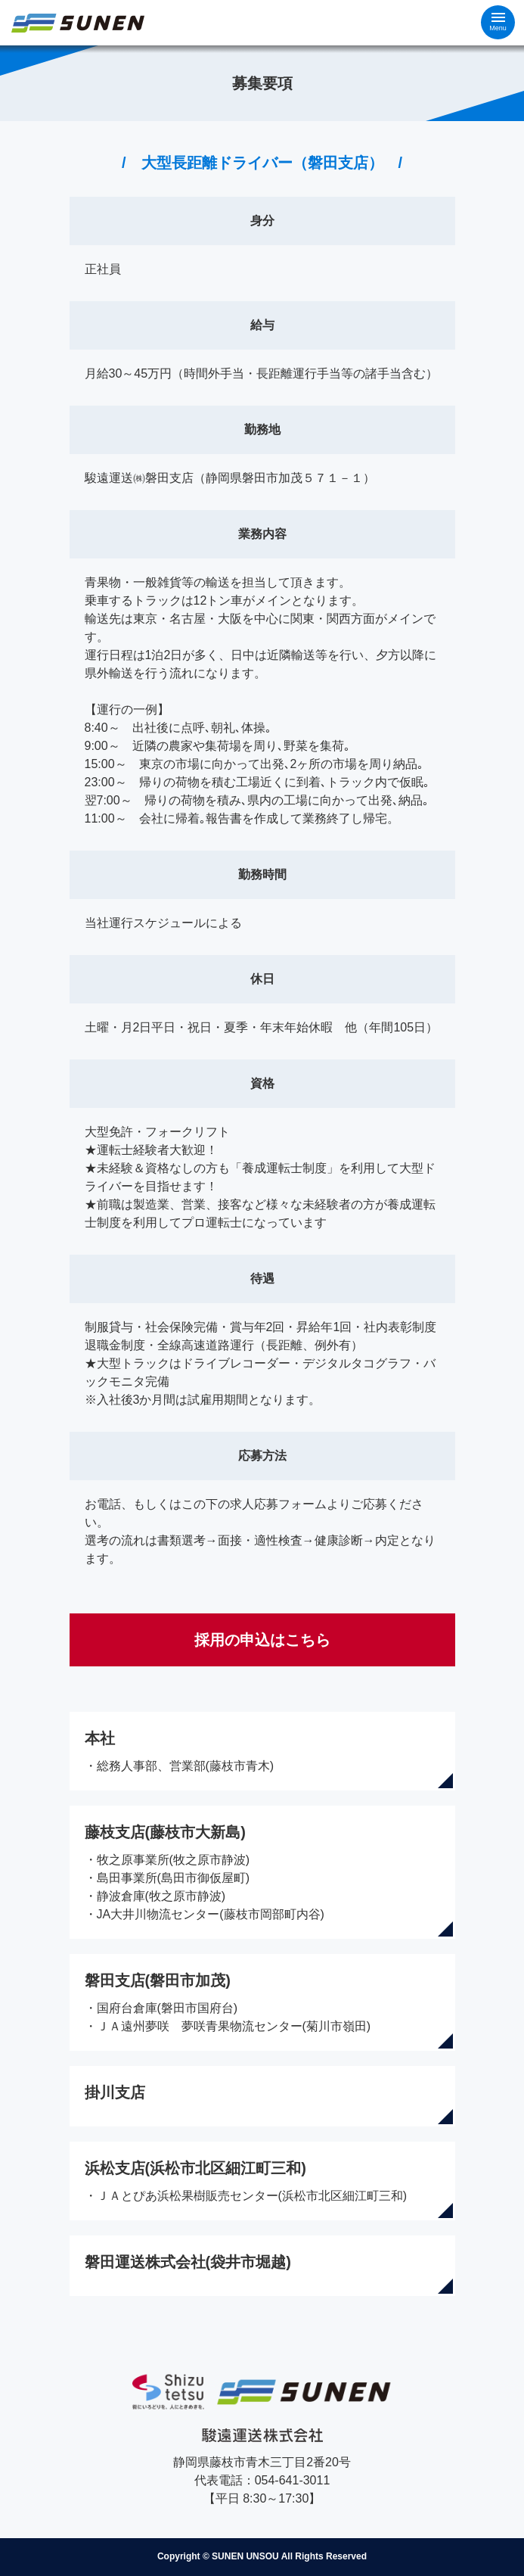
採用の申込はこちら (262, 1640)
